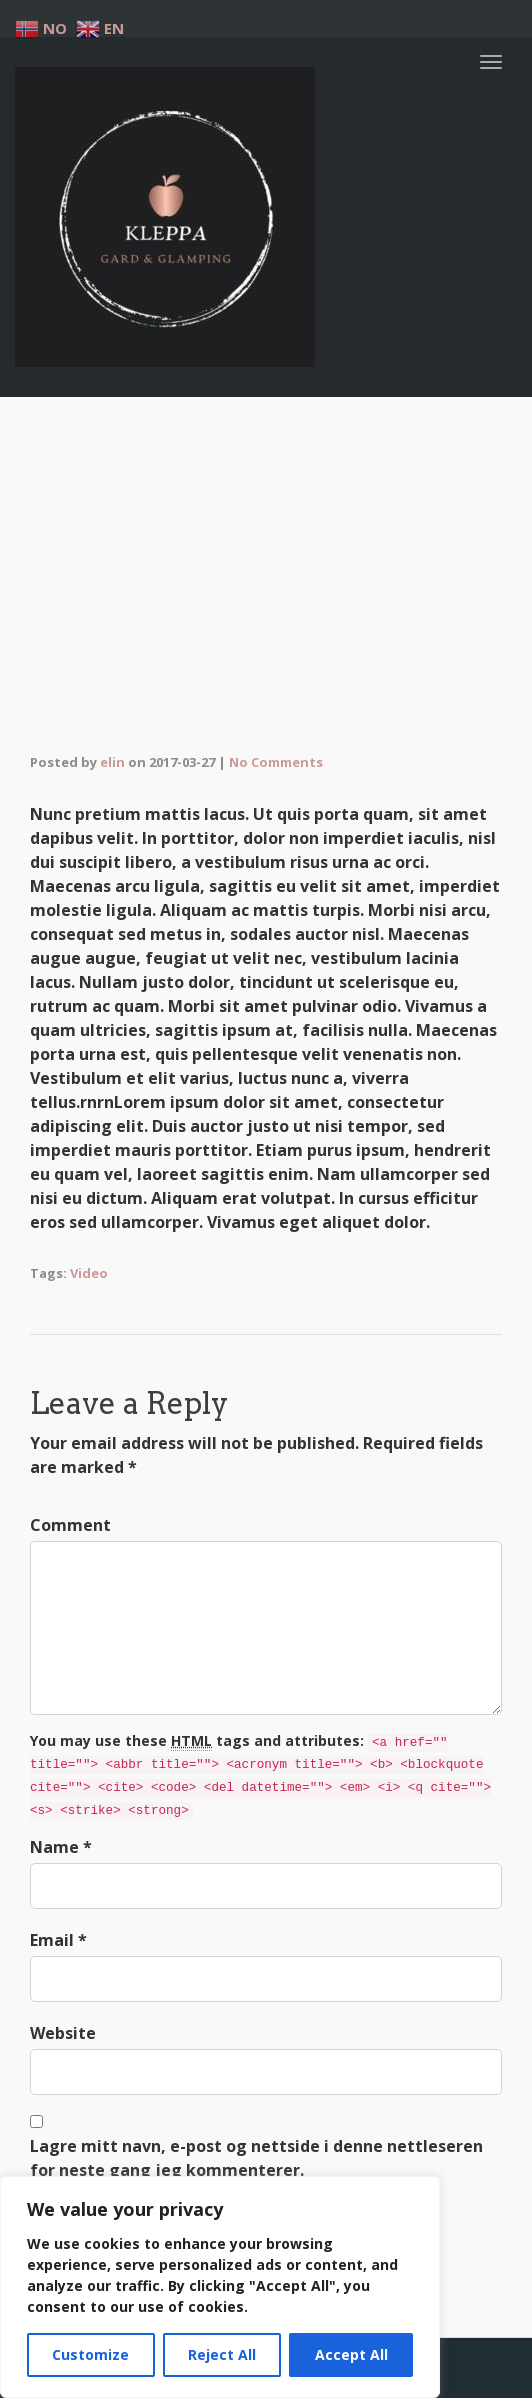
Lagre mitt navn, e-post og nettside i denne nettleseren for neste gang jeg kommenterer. (256, 2158)
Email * (58, 1940)
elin (112, 762)
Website (63, 2033)
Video (89, 1273)
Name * (61, 1847)
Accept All (351, 2354)
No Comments (276, 762)
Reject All (222, 2354)
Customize (90, 2354)
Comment (70, 1525)
